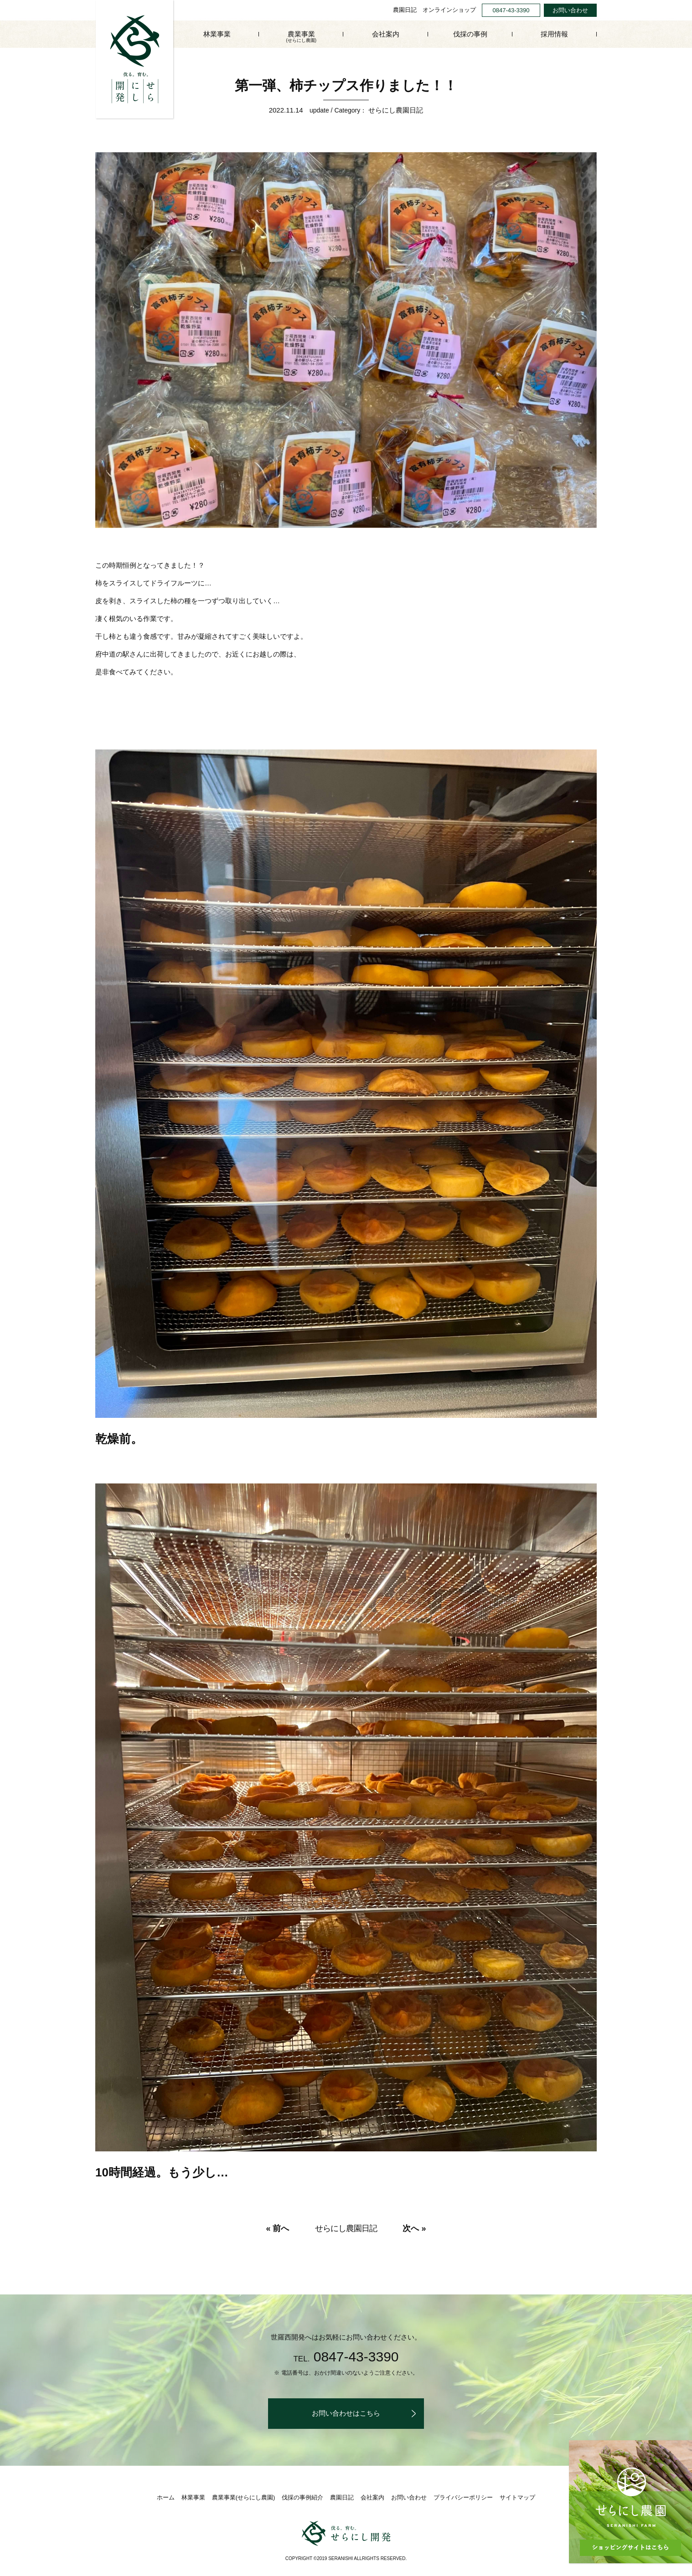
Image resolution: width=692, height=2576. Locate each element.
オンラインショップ (449, 9)
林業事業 (217, 34)
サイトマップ (517, 2497)
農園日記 (405, 9)
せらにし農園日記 (395, 110)
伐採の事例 (470, 34)
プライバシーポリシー (463, 2497)
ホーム (166, 2497)
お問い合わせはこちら (346, 2413)
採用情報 (554, 34)
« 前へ (277, 2228)
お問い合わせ (570, 10)
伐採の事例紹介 (302, 2497)
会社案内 (385, 34)
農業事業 (301, 37)
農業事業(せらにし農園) (243, 2497)
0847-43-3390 (511, 10)
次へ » (414, 2228)
